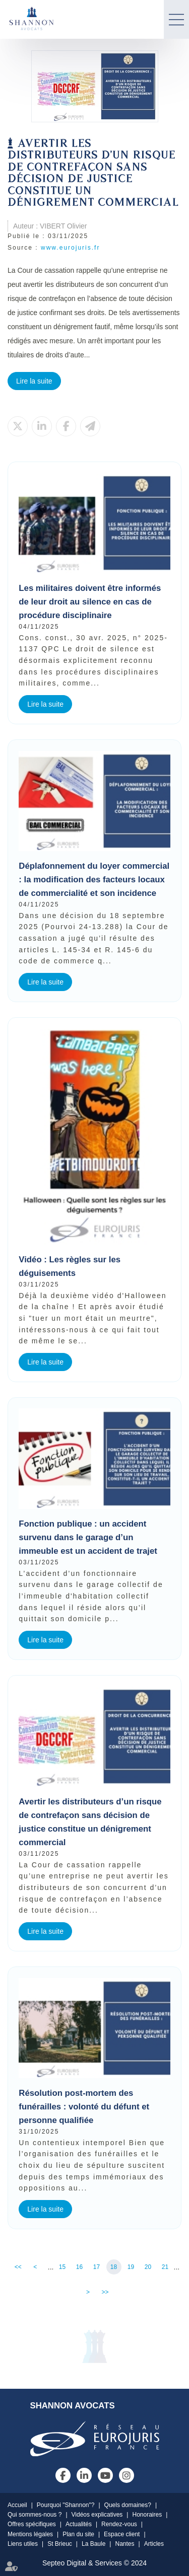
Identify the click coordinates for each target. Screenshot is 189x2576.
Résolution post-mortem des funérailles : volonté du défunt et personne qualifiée (84, 2106)
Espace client (122, 2534)
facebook (63, 2475)
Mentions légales (30, 2534)
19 (131, 2266)
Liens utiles (23, 2543)
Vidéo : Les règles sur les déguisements (69, 1266)
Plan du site (78, 2534)
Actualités (79, 2524)
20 (148, 2266)
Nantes (124, 2543)
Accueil (17, 2505)
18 (113, 2266)
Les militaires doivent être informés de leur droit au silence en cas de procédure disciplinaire (90, 601)
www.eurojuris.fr (70, 247)
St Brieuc (59, 2543)
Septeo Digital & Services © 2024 (94, 2563)
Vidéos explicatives (97, 2514)
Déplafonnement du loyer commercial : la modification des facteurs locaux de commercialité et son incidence (94, 879)
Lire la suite (34, 381)
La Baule (93, 2543)
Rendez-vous (119, 2524)
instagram (126, 2475)
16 (79, 2266)
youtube (105, 2475)
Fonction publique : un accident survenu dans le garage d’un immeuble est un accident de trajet (88, 1537)
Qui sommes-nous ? (34, 2514)
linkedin (84, 2475)
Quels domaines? (127, 2505)
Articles (154, 2543)
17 (96, 2266)
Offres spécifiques (32, 2524)
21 (165, 2266)
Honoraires (147, 2514)
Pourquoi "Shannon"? (66, 2505)
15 (62, 2266)
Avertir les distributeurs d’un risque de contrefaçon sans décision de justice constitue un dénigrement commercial (90, 1822)
